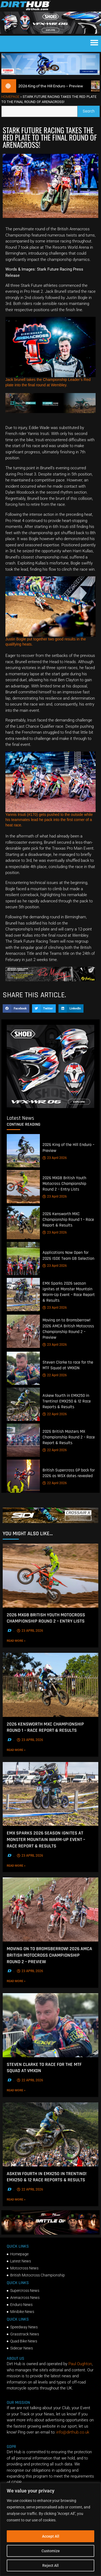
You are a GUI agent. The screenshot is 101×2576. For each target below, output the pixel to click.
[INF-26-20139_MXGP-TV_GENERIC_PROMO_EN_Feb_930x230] (50, 2233)
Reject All (50, 2565)
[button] (94, 42)
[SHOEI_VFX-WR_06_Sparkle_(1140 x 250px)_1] (50, 32)
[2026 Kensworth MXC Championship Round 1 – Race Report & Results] (23, 1222)
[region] (50, 2529)
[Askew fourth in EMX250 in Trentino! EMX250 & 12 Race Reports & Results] (23, 1404)
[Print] (50, 980)
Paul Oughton (80, 2363)
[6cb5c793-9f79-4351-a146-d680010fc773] (50, 1106)
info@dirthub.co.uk (72, 2432)
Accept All (50, 2536)
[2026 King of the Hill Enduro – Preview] (23, 1150)
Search (91, 110)
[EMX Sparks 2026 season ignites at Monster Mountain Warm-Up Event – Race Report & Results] (23, 1294)
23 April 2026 (55, 1157)
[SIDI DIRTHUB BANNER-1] (50, 1521)
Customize (50, 2551)
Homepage (10, 97)
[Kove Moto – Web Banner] (50, 411)
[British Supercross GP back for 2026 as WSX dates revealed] (23, 1476)
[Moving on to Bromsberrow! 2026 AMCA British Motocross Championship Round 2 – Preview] (23, 1331)
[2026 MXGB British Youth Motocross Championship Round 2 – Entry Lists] (23, 1186)
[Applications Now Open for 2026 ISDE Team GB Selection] (23, 1258)
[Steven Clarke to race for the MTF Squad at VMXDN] (23, 1368)
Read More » (27, 1641)
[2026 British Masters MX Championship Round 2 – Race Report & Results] (23, 1440)
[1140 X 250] (50, 73)
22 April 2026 (55, 1375)
